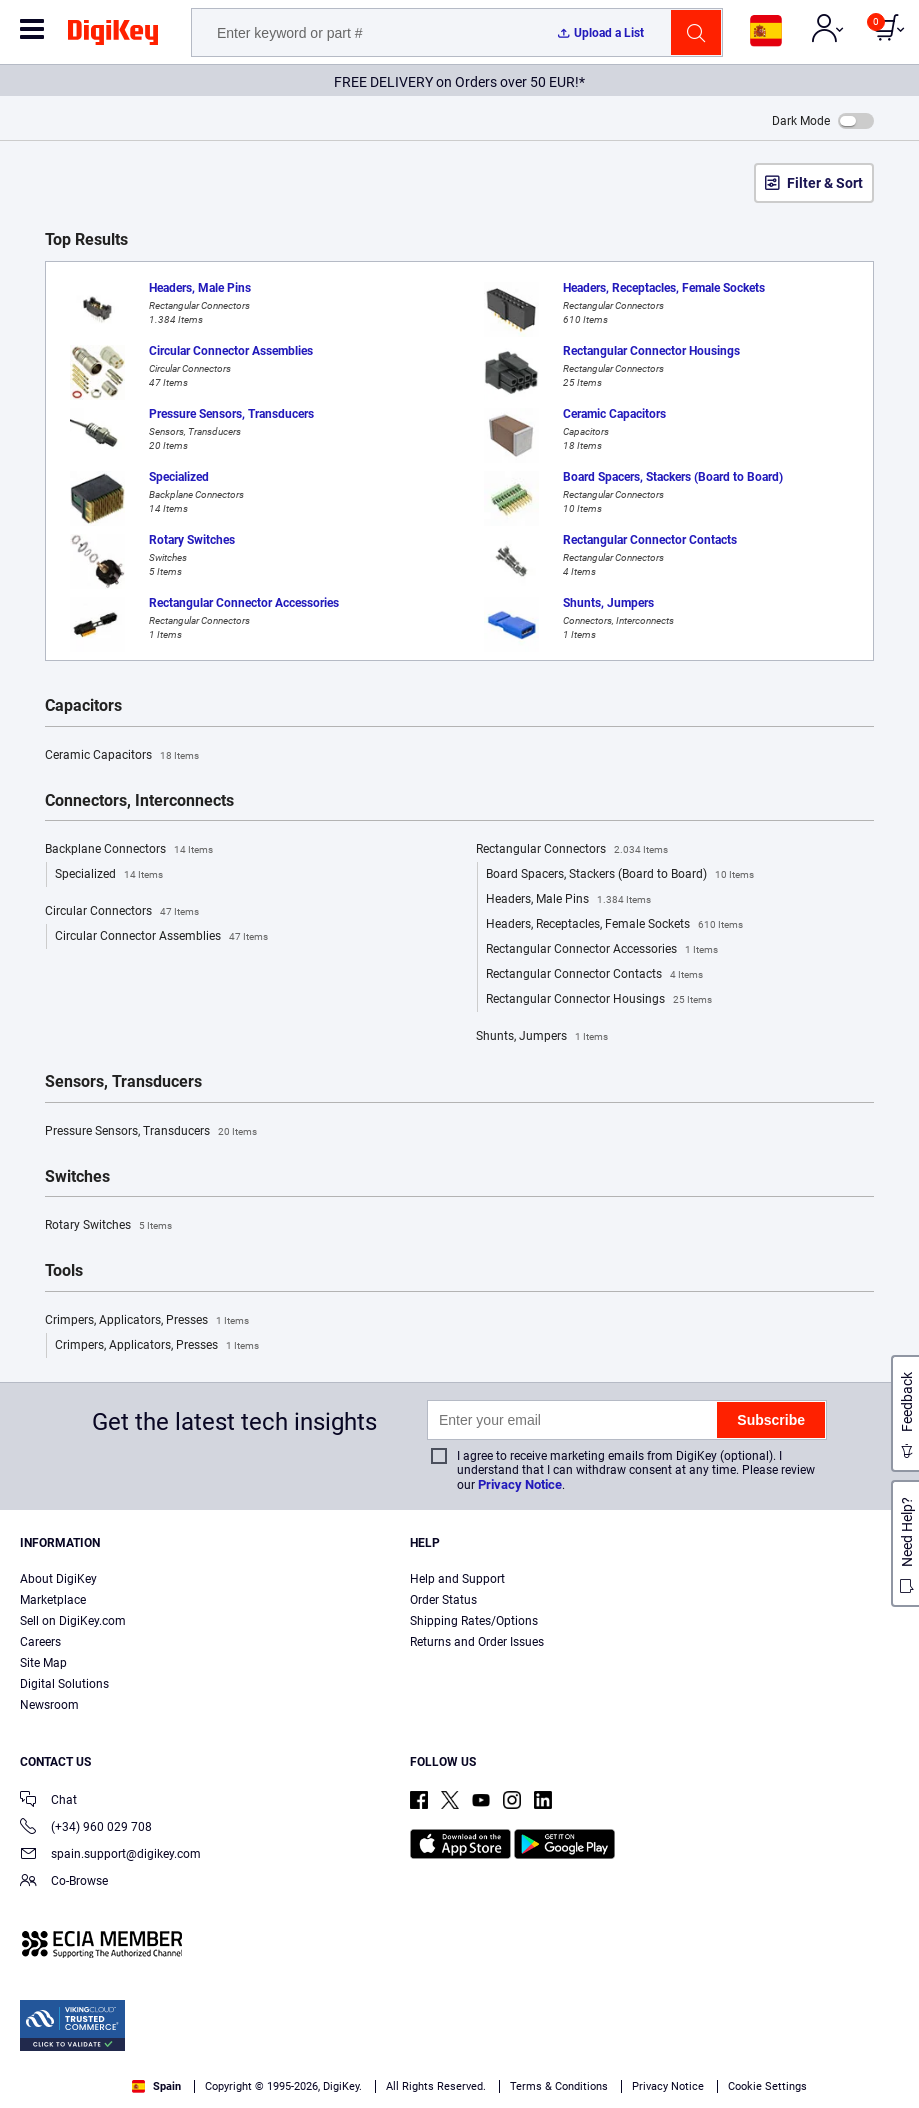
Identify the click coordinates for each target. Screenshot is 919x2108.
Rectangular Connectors (572, 850)
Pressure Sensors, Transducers (151, 1132)
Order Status (443, 1600)
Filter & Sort (825, 183)
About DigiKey (58, 1579)
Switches (77, 1177)
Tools (64, 1271)
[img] (113, 36)
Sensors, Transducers (123, 1082)
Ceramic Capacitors (122, 756)
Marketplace (53, 1600)
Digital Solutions (64, 1684)
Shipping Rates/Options (474, 1621)
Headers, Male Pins (568, 900)
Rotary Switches (108, 1226)
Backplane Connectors (129, 850)
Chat (48, 1801)
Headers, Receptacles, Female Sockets (614, 925)
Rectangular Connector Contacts (594, 975)
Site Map (43, 1663)
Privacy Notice (520, 1484)
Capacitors (83, 706)
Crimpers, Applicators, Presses (147, 1321)
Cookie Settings (767, 2086)
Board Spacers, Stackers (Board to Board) (620, 875)
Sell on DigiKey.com (73, 1621)
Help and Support (457, 1579)
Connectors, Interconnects (139, 801)
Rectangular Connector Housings (599, 1000)
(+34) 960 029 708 (86, 1828)
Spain (156, 2086)
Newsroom (49, 1705)
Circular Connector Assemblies (161, 937)
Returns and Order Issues (477, 1642)
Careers (40, 1642)
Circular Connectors (122, 912)
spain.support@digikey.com (110, 1855)
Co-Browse (64, 1882)
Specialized (109, 875)
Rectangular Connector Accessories (602, 950)
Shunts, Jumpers (542, 1037)
